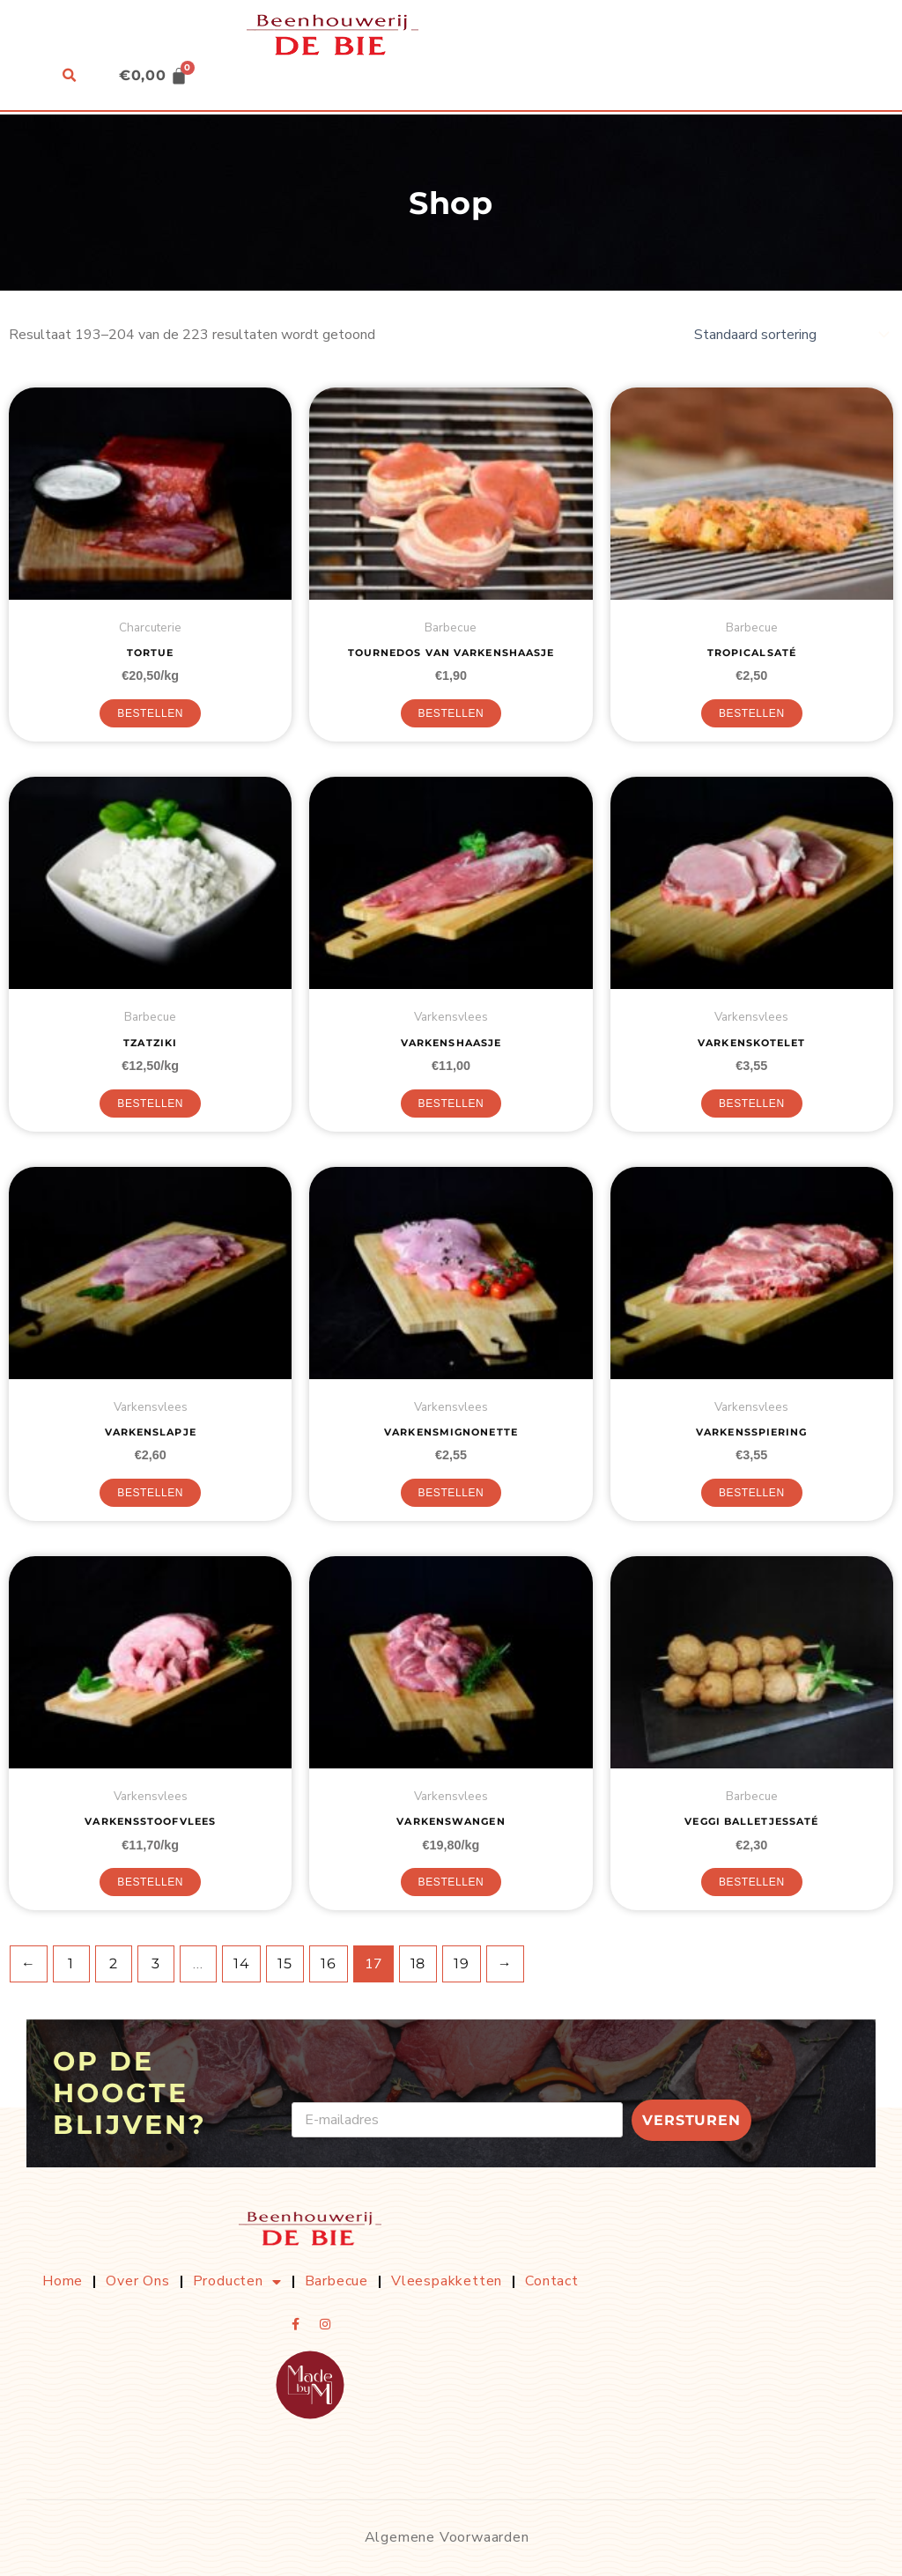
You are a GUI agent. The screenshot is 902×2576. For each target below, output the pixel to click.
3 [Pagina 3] (156, 1963)
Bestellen (150, 713)
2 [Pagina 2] (113, 1963)
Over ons (137, 2281)
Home (62, 2281)
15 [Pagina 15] (284, 1963)
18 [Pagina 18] (418, 1963)
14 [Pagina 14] (241, 1963)
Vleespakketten (446, 2281)
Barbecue (336, 2281)
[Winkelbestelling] (790, 334)
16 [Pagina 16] (328, 1963)
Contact (552, 2281)
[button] (67, 76)
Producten (237, 2282)
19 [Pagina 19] (461, 1963)
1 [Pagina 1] (71, 1963)
